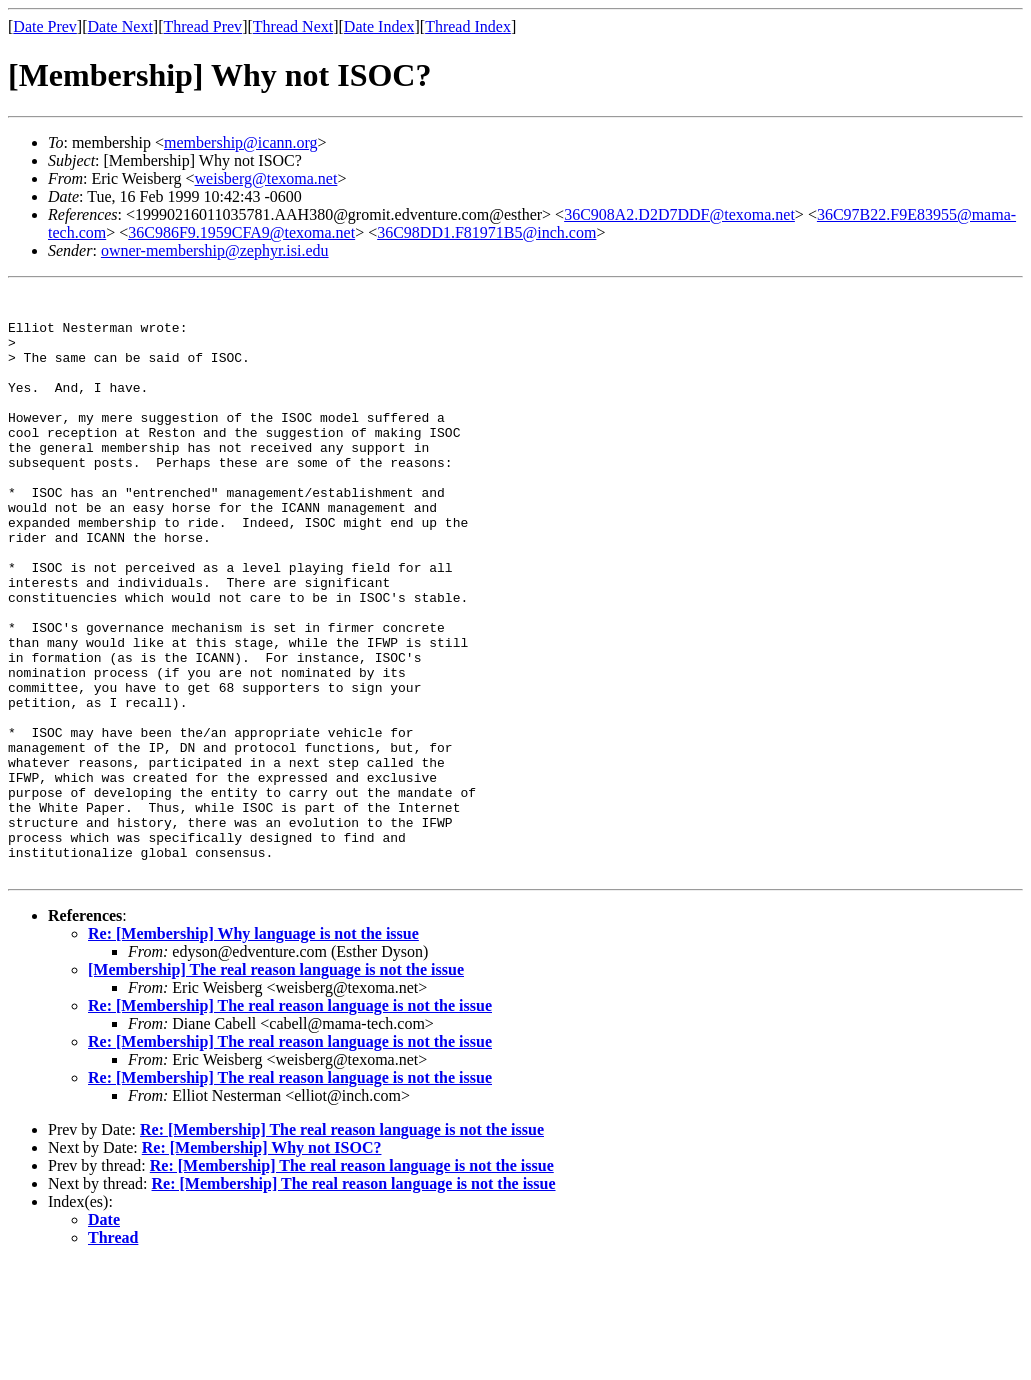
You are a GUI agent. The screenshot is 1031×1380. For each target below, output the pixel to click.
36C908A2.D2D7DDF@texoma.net (679, 214)
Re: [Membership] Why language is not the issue (253, 1050)
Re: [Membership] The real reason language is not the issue (290, 1122)
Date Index (379, 26)
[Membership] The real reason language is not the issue (276, 1086)
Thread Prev (202, 26)
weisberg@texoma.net (266, 178)
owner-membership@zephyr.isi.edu (215, 250)
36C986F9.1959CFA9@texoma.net (241, 232)
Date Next (120, 26)
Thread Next (293, 26)
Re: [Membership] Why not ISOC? (262, 1264)
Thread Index (468, 26)
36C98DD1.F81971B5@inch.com (486, 232)
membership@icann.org (241, 142)
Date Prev (45, 26)
